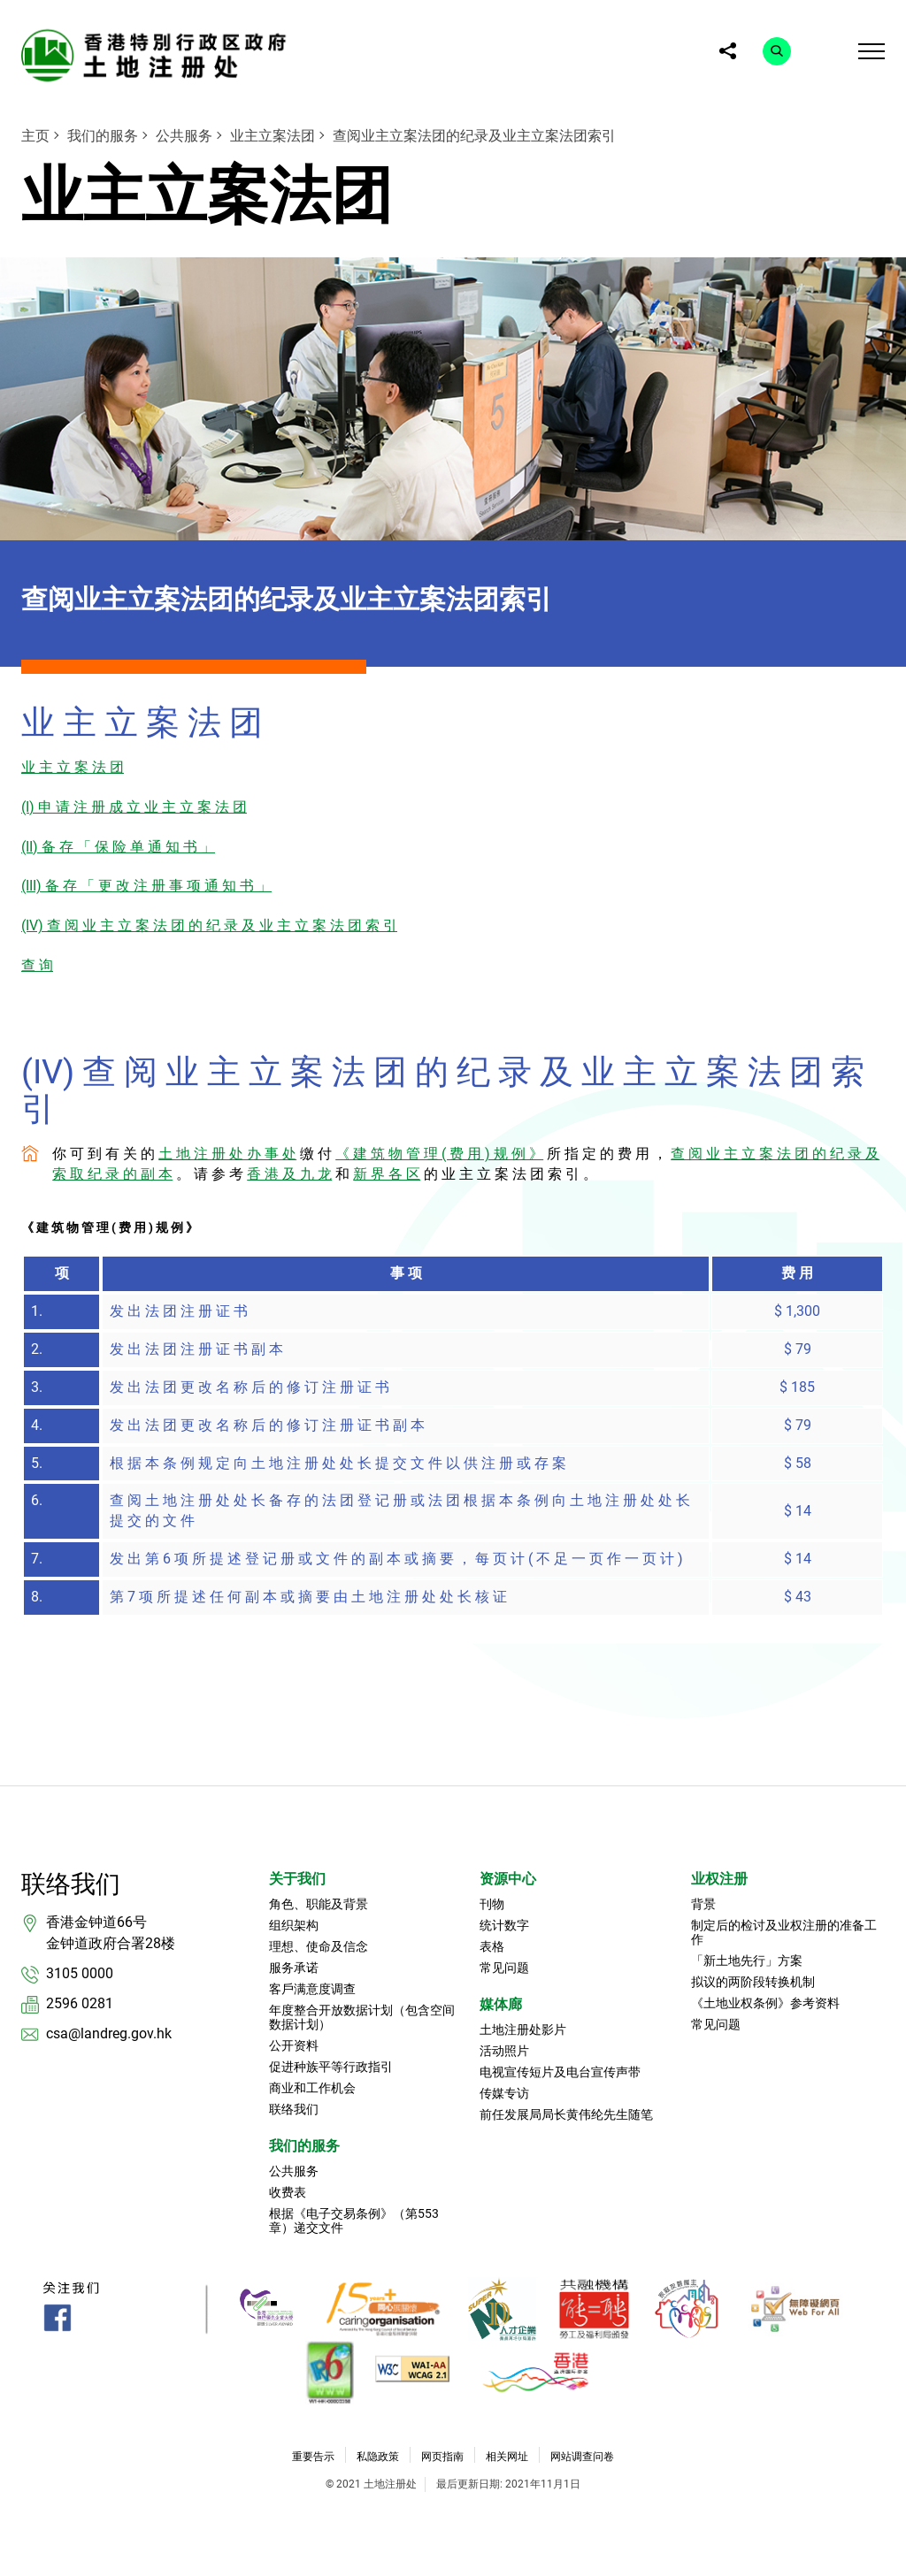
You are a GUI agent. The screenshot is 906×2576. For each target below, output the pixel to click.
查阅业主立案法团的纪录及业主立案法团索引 (474, 135)
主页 (35, 135)
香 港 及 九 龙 (289, 1174)
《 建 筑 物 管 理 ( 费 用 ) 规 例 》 (439, 1153)
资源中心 (508, 1878)
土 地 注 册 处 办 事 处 (227, 1153)
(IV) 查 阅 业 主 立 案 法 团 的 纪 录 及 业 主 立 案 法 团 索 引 (209, 925)
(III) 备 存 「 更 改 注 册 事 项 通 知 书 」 (146, 885)
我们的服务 (102, 135)
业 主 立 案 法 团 (72, 767)
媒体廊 (501, 2004)
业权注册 (719, 1878)
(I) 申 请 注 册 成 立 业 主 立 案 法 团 (134, 807)
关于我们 (297, 1878)
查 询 (37, 965)
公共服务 (184, 135)
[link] (158, 55)
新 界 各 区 (386, 1174)
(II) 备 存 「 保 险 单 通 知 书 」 (118, 846)
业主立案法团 (272, 135)
